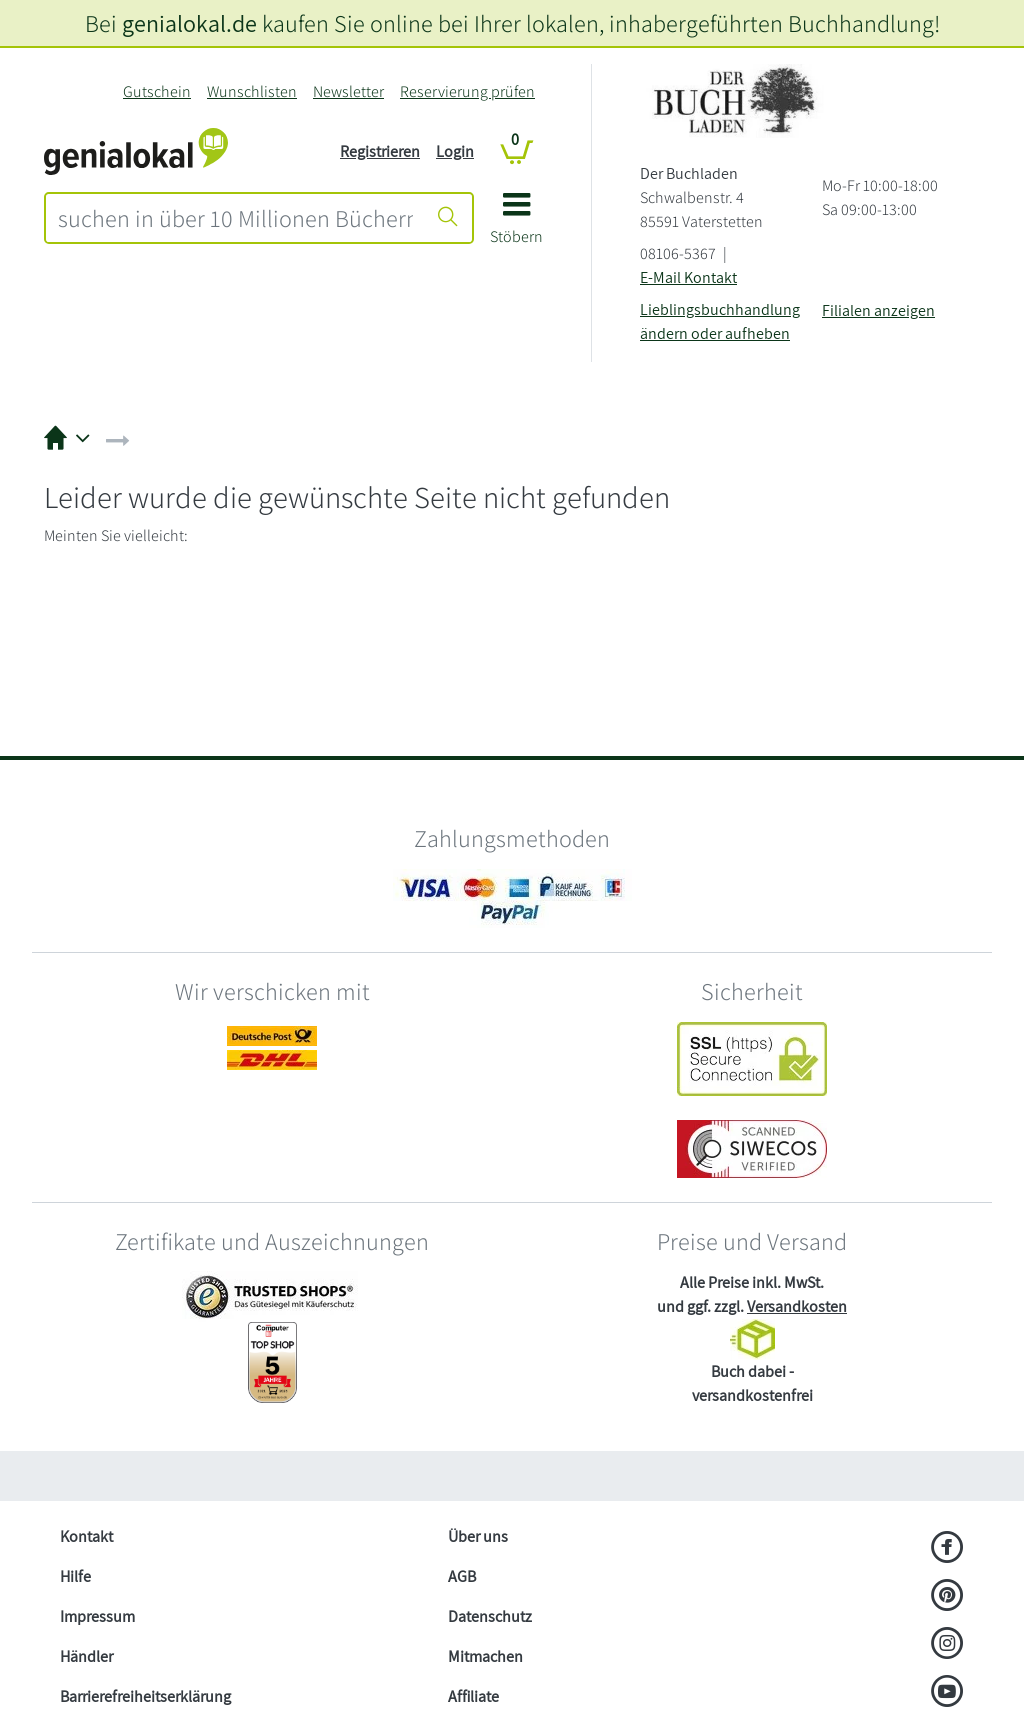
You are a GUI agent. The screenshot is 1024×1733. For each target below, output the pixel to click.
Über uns (478, 1536)
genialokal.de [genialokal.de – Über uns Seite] (189, 23)
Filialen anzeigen (878, 310)
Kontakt (86, 1536)
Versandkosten (797, 1306)
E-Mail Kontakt (688, 277)
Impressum (97, 1616)
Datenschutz (490, 1616)
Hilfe (75, 1576)
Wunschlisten (252, 91)
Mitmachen (485, 1656)
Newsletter (348, 91)
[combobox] (235, 218)
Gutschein (157, 91)
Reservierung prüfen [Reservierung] (467, 91)
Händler (86, 1656)
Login (455, 151)
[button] (516, 225)
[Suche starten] (448, 218)
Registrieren (380, 151)
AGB (462, 1576)
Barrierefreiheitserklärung (145, 1696)
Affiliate (473, 1696)
